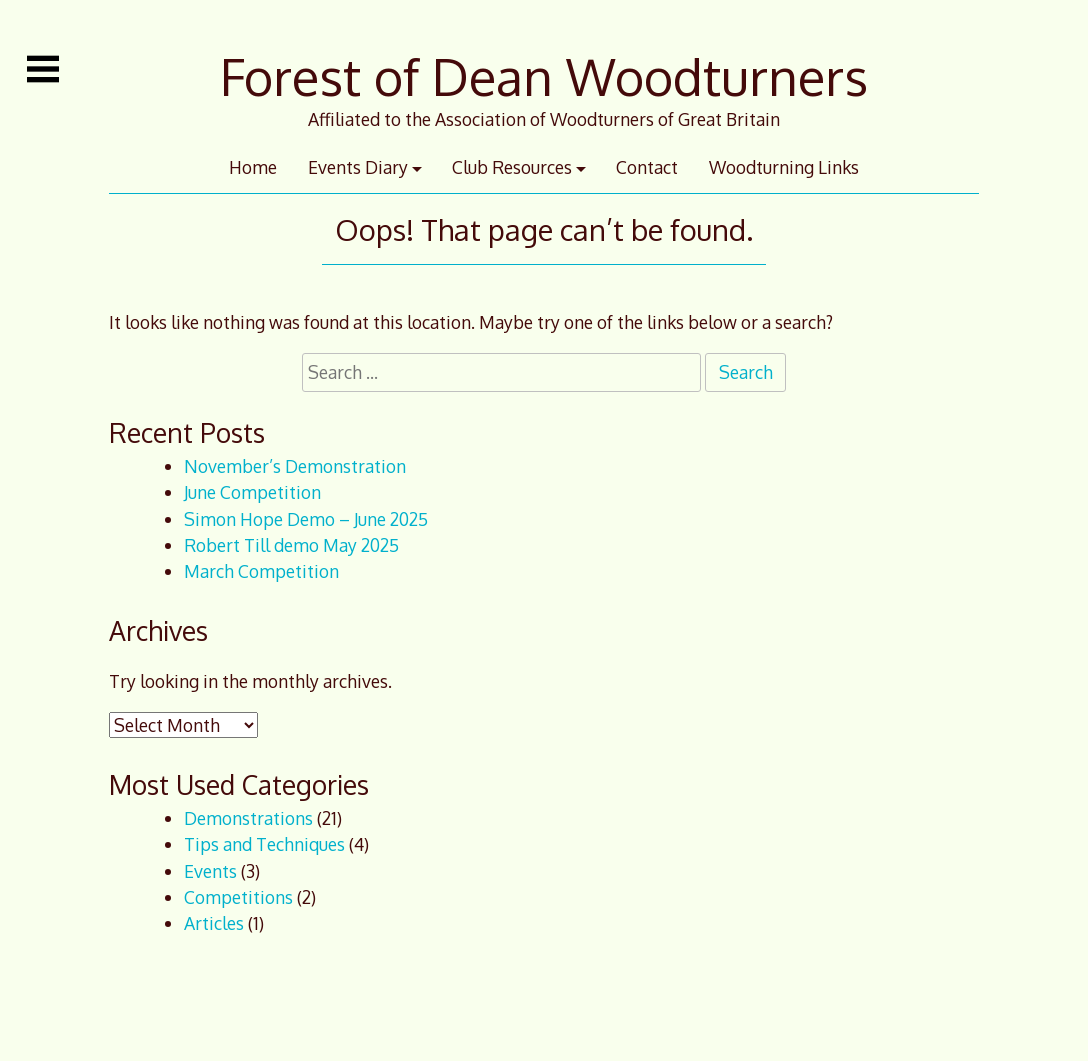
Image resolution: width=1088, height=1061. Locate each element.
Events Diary (358, 167)
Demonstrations (248, 818)
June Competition (252, 492)
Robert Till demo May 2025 (291, 545)
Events (210, 871)
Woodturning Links (784, 167)
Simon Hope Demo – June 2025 (306, 519)
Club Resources (512, 167)
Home (253, 167)
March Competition (261, 571)
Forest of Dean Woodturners (544, 76)
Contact (647, 167)
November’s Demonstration (295, 466)
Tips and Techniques (264, 844)
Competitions (238, 897)
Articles (214, 923)
